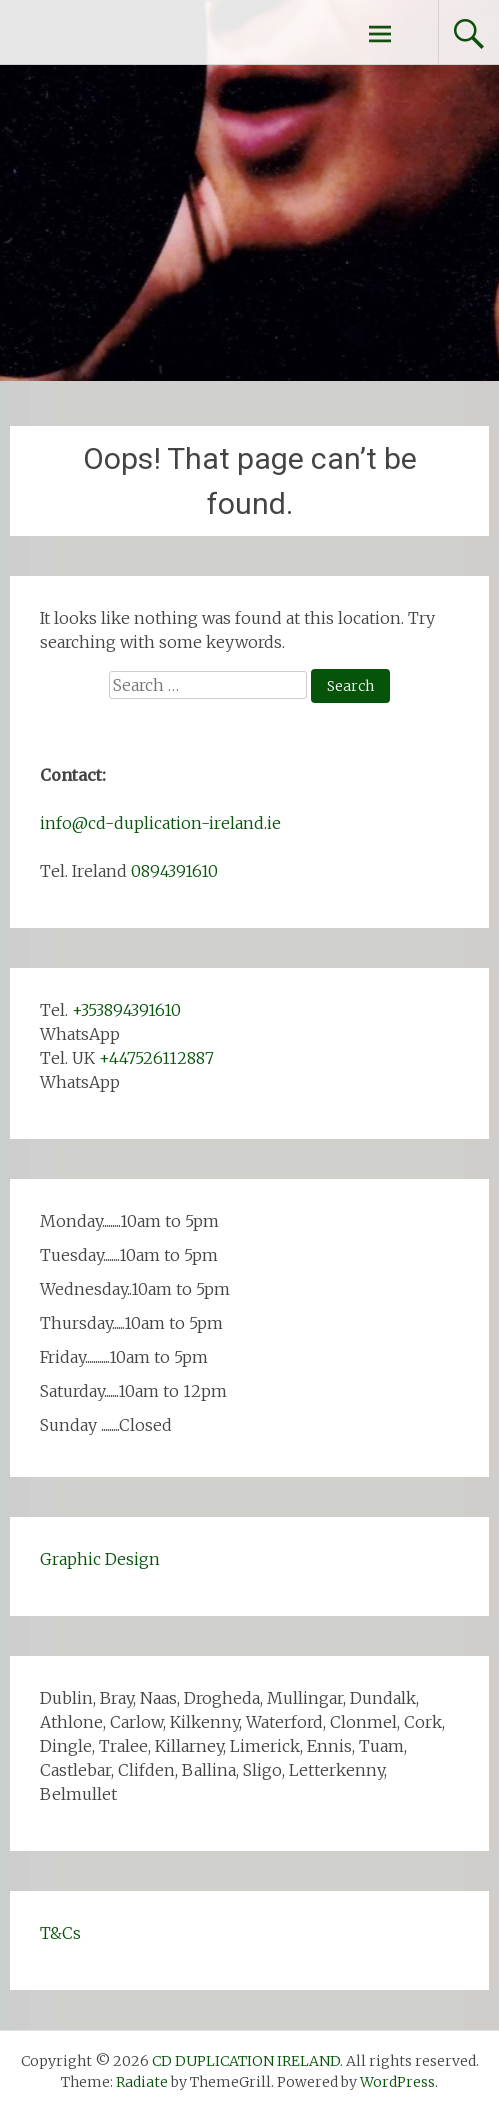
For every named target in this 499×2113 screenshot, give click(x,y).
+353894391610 (126, 1010)
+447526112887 (156, 1058)
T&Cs (60, 1933)
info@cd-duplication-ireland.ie (160, 823)
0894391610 (174, 871)
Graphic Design (100, 1559)
